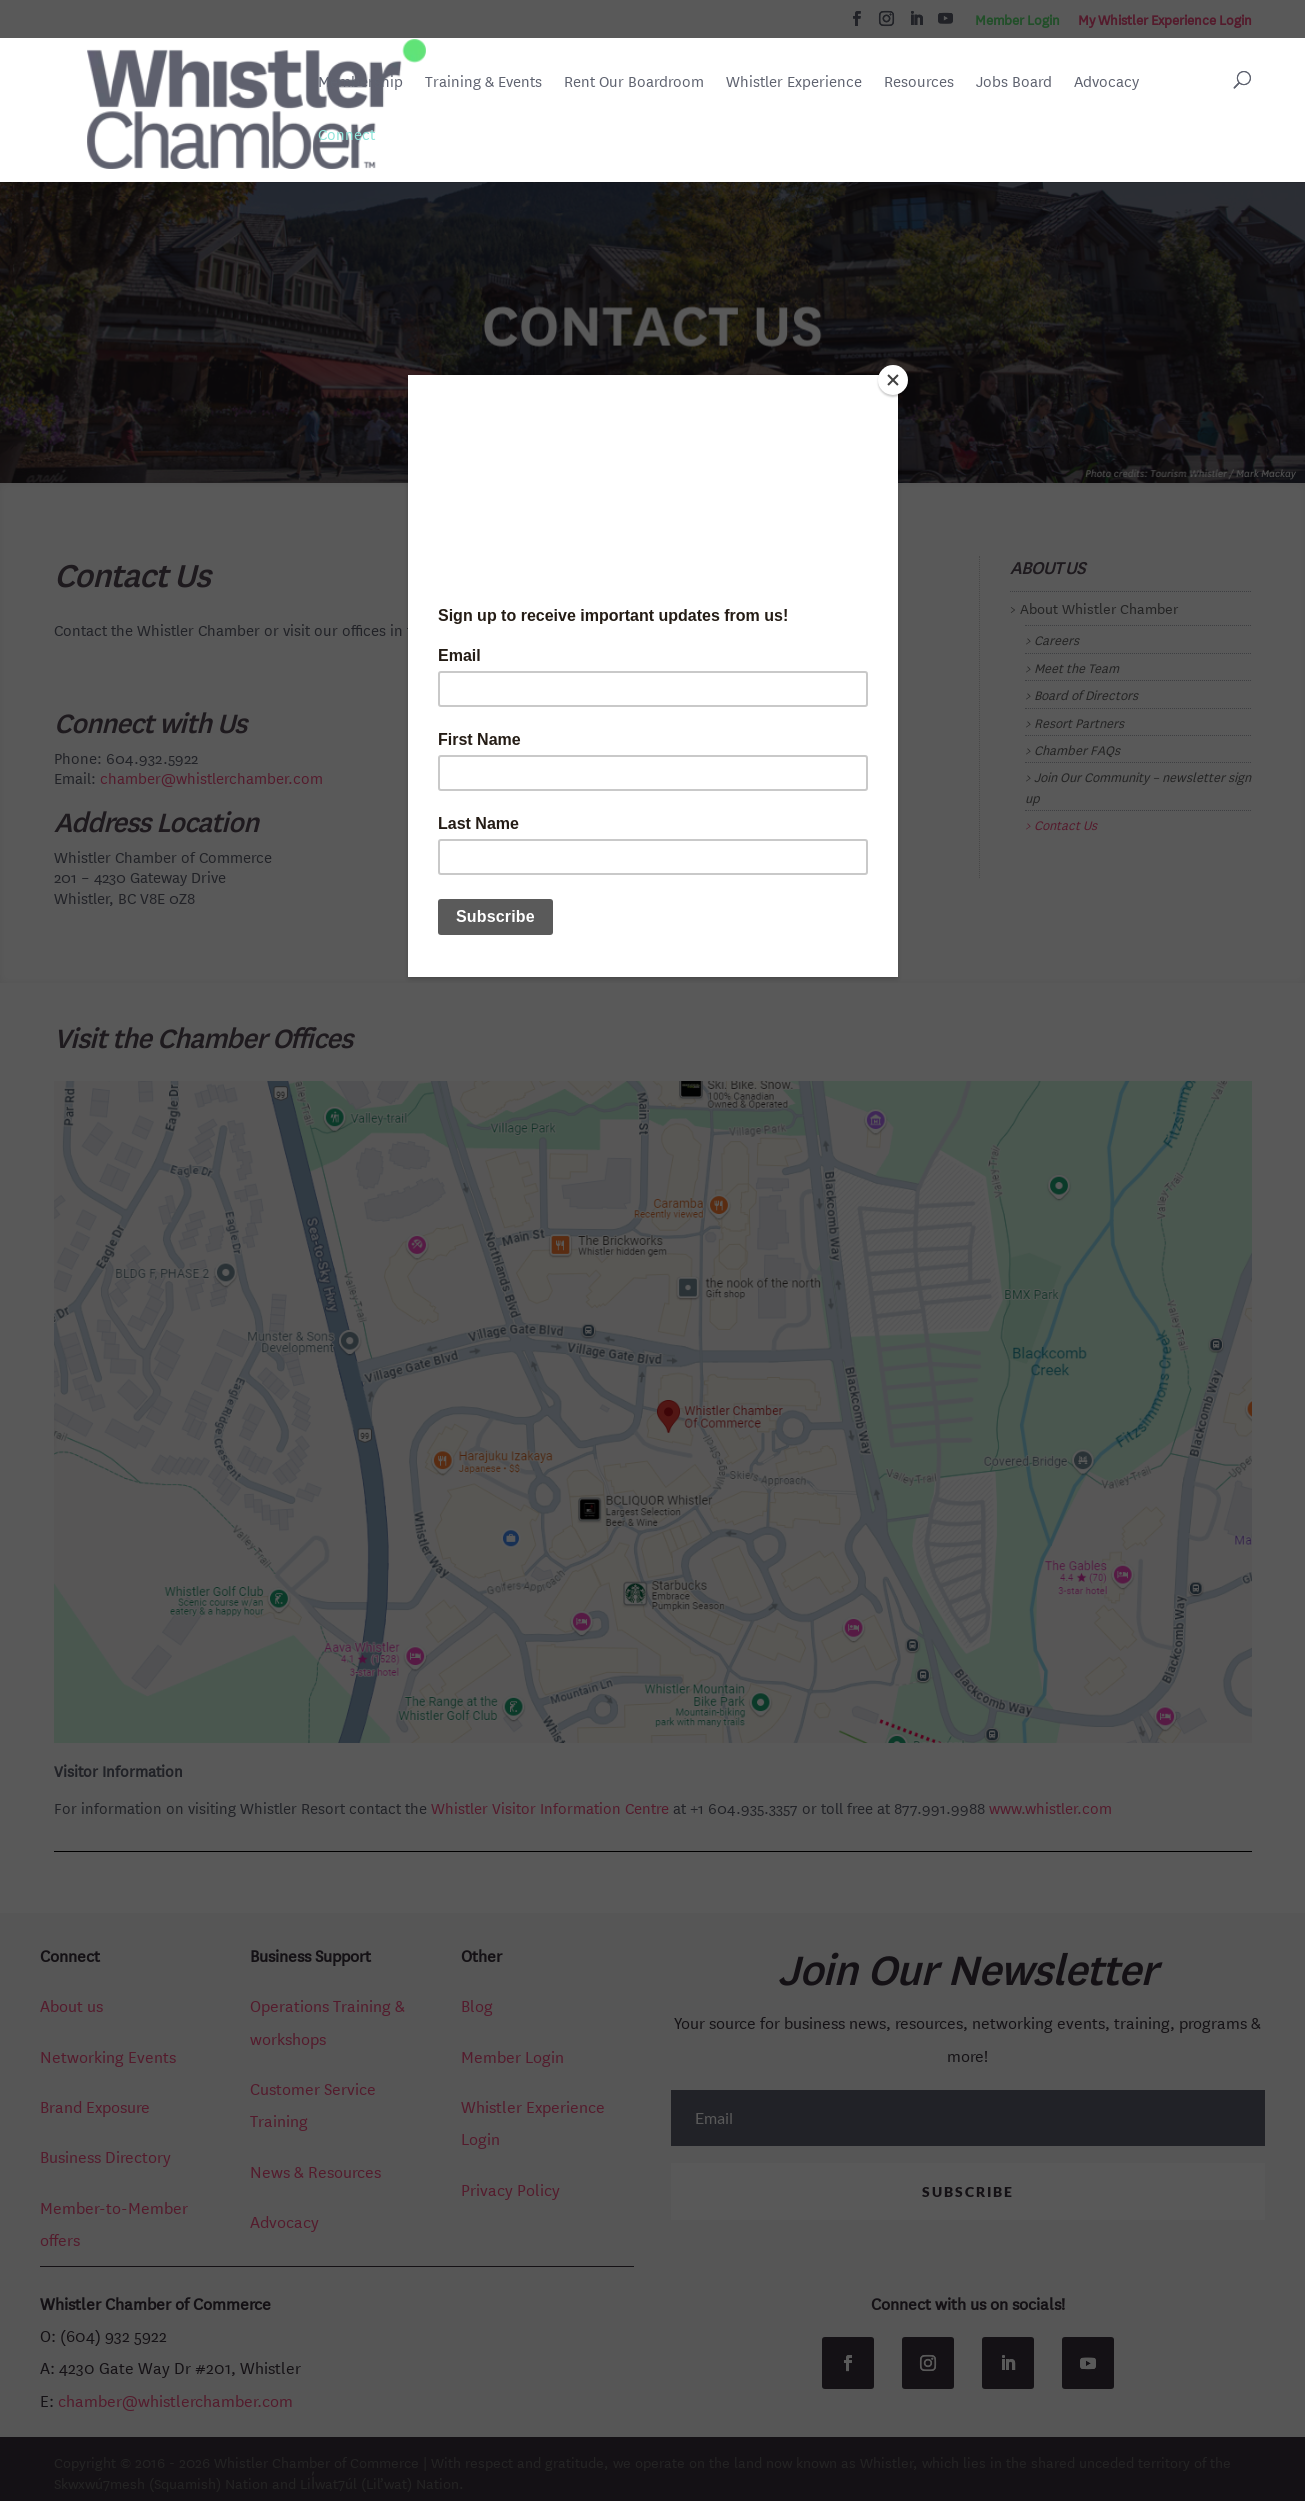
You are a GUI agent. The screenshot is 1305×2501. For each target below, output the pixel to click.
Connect (346, 134)
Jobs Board (1014, 83)
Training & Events (483, 81)
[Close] (893, 380)
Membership (360, 81)
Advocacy (1106, 81)
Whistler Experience (794, 81)
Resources (919, 81)
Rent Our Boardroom (634, 83)
